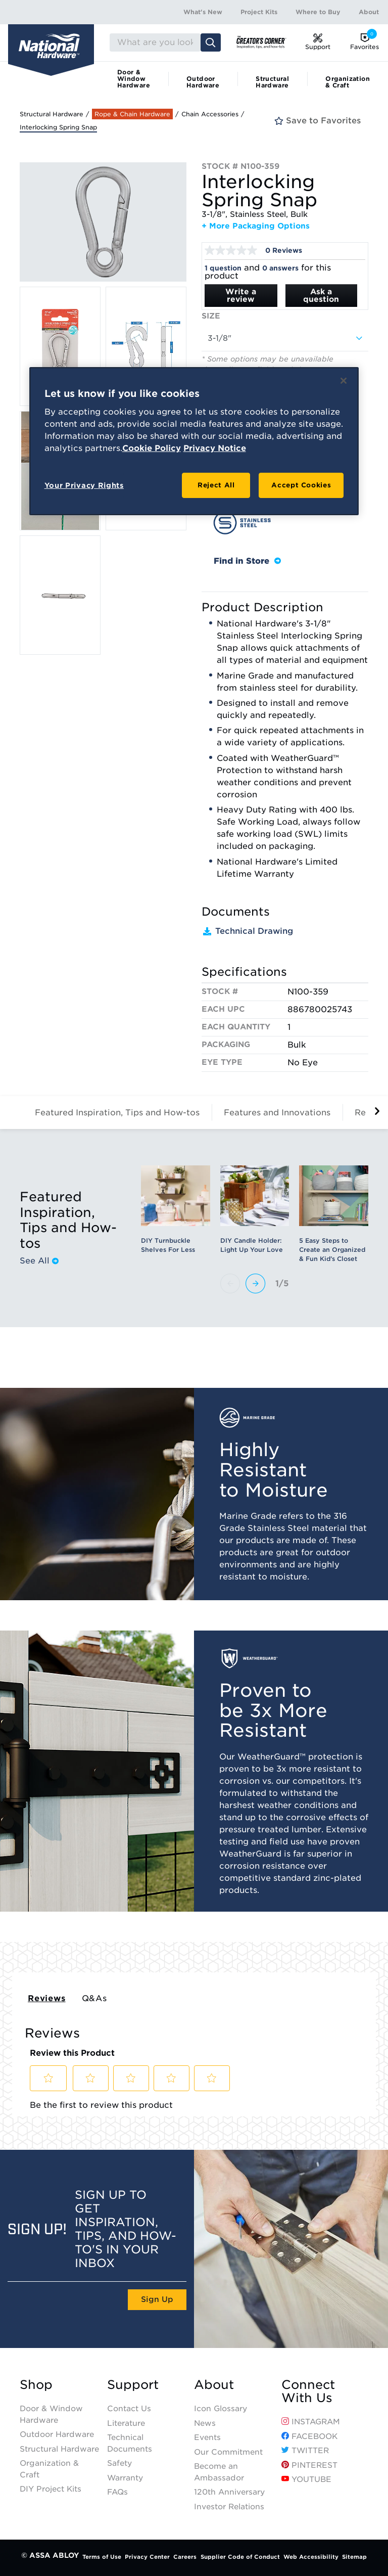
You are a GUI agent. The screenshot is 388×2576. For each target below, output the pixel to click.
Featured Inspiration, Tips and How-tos (117, 1112)
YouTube (306, 2479)
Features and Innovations (277, 1112)
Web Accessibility (310, 2556)
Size (211, 316)
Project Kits (258, 12)
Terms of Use (101, 2556)
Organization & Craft (347, 82)
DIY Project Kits (50, 2489)
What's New (202, 12)
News (205, 2423)
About (369, 12)
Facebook (309, 2436)
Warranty (125, 2477)
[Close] (343, 380)
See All (39, 1261)
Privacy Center (147, 2556)
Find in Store (247, 561)
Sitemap (354, 2556)
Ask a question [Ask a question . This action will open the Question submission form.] (321, 295)
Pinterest (309, 2465)
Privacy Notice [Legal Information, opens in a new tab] (214, 448)
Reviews (47, 1998)
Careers (185, 2556)
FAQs (117, 2492)
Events (207, 2437)
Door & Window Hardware (133, 78)
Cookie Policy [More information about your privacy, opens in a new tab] (151, 448)
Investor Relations (229, 2506)
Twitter (305, 2450)
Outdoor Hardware (202, 82)
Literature (126, 2423)
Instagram (310, 2421)
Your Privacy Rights (84, 485)
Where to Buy (318, 12)
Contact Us (129, 2408)
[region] (194, 441)
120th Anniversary (229, 2492)
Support (133, 2384)
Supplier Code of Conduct (240, 2556)
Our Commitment (228, 2452)
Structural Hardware (272, 82)
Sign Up (157, 2299)
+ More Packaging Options (256, 226)
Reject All (216, 485)
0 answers (280, 268)
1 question (223, 268)
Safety (119, 2463)
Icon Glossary (220, 2408)
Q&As (94, 1998)
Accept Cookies (301, 485)
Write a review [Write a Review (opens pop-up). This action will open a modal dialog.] (240, 295)
